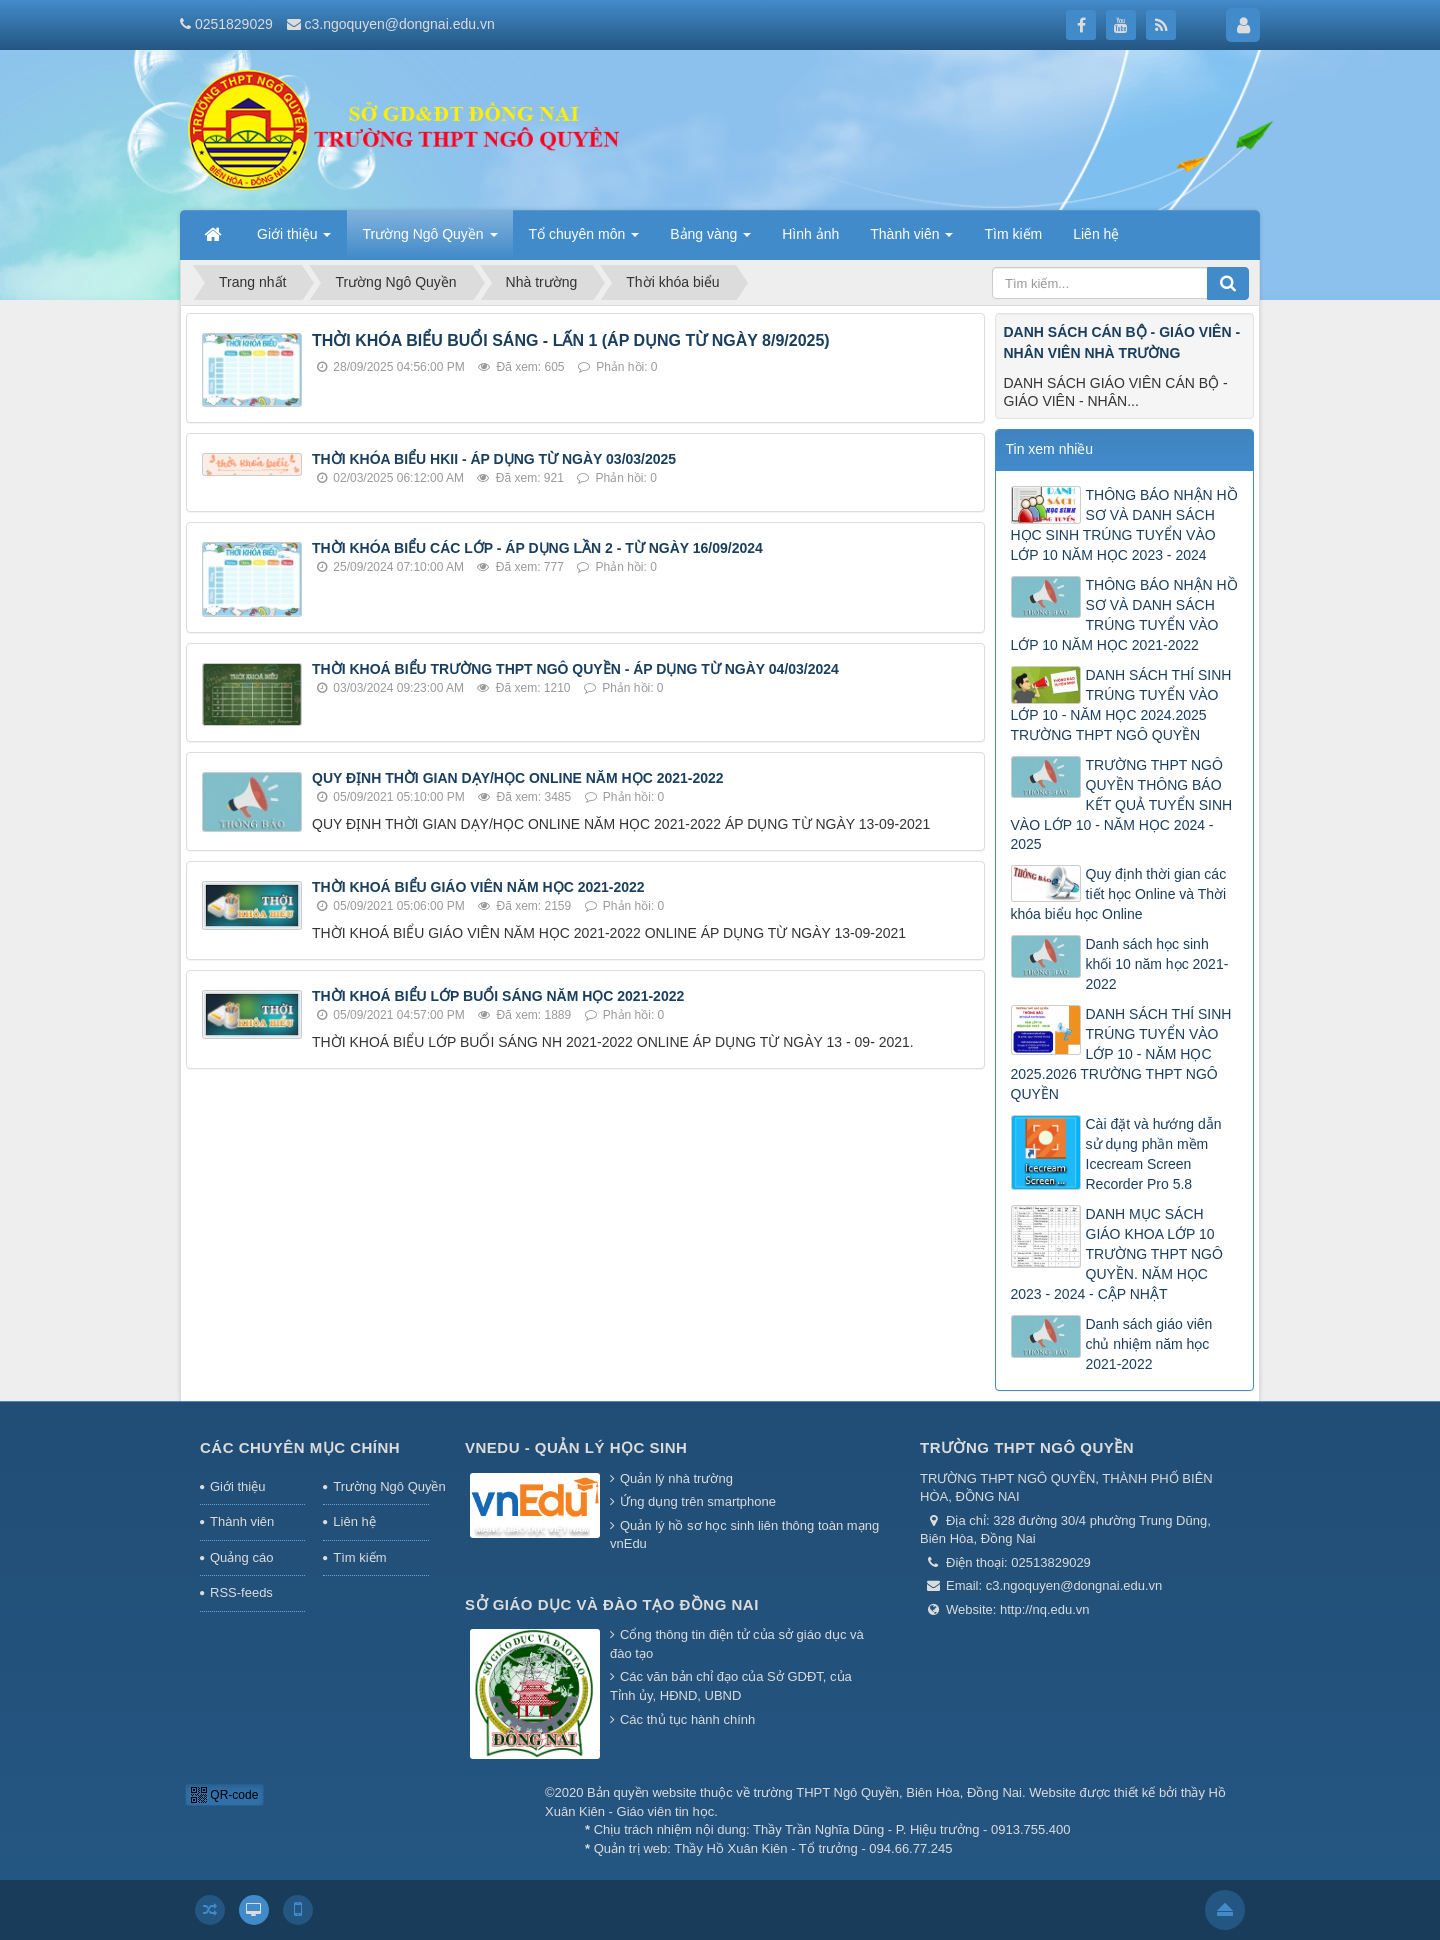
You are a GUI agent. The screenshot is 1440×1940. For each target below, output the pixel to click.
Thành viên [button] (911, 240)
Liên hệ (354, 1521)
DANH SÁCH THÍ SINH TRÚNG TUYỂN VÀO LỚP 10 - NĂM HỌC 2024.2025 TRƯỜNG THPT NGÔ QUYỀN (1121, 705)
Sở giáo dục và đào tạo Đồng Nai (612, 1604)
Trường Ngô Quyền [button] (429, 240)
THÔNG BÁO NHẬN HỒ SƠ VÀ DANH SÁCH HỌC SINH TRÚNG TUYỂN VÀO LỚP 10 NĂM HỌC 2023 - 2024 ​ (1124, 525)
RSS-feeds (241, 1592)
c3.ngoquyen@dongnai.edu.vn (400, 24)
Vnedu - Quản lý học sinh (576, 1447)
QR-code (224, 1795)
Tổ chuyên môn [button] (584, 240)
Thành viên (242, 1521)
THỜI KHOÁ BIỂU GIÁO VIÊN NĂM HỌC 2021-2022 (478, 887)
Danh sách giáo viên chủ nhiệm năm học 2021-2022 (1149, 1344)
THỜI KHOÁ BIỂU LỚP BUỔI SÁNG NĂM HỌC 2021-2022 (498, 996)
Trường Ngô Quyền (381, 1486)
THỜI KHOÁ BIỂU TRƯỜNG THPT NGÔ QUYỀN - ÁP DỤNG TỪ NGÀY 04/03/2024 (575, 669)
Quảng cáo (241, 1557)
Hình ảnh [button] (810, 234)
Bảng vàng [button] (710, 240)
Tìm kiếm (359, 1557)
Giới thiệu (237, 1486)
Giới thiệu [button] (294, 240)
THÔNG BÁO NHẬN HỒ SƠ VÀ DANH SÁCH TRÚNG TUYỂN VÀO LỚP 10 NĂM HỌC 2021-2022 (1124, 615)
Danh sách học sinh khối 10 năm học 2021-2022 (1157, 964)
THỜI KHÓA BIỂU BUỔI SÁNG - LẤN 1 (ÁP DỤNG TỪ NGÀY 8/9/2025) (571, 340)
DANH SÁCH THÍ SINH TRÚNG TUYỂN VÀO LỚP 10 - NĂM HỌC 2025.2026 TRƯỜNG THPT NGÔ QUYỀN (1121, 1054)
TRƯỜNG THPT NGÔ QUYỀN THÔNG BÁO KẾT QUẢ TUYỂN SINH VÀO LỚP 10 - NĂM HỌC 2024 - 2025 (1122, 805)
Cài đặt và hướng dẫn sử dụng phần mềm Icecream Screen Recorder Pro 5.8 (1154, 1154)
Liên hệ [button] (1096, 234)
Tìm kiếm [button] (1013, 234)
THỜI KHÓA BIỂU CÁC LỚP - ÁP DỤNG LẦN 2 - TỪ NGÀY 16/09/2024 (537, 548)
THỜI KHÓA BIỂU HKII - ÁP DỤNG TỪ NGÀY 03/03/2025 (494, 459)
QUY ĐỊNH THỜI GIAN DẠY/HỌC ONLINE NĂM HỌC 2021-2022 (518, 778)
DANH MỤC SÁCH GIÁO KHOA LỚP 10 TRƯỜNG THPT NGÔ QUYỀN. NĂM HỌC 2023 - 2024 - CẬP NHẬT (1117, 1254)
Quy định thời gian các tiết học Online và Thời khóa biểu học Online (1119, 894)
